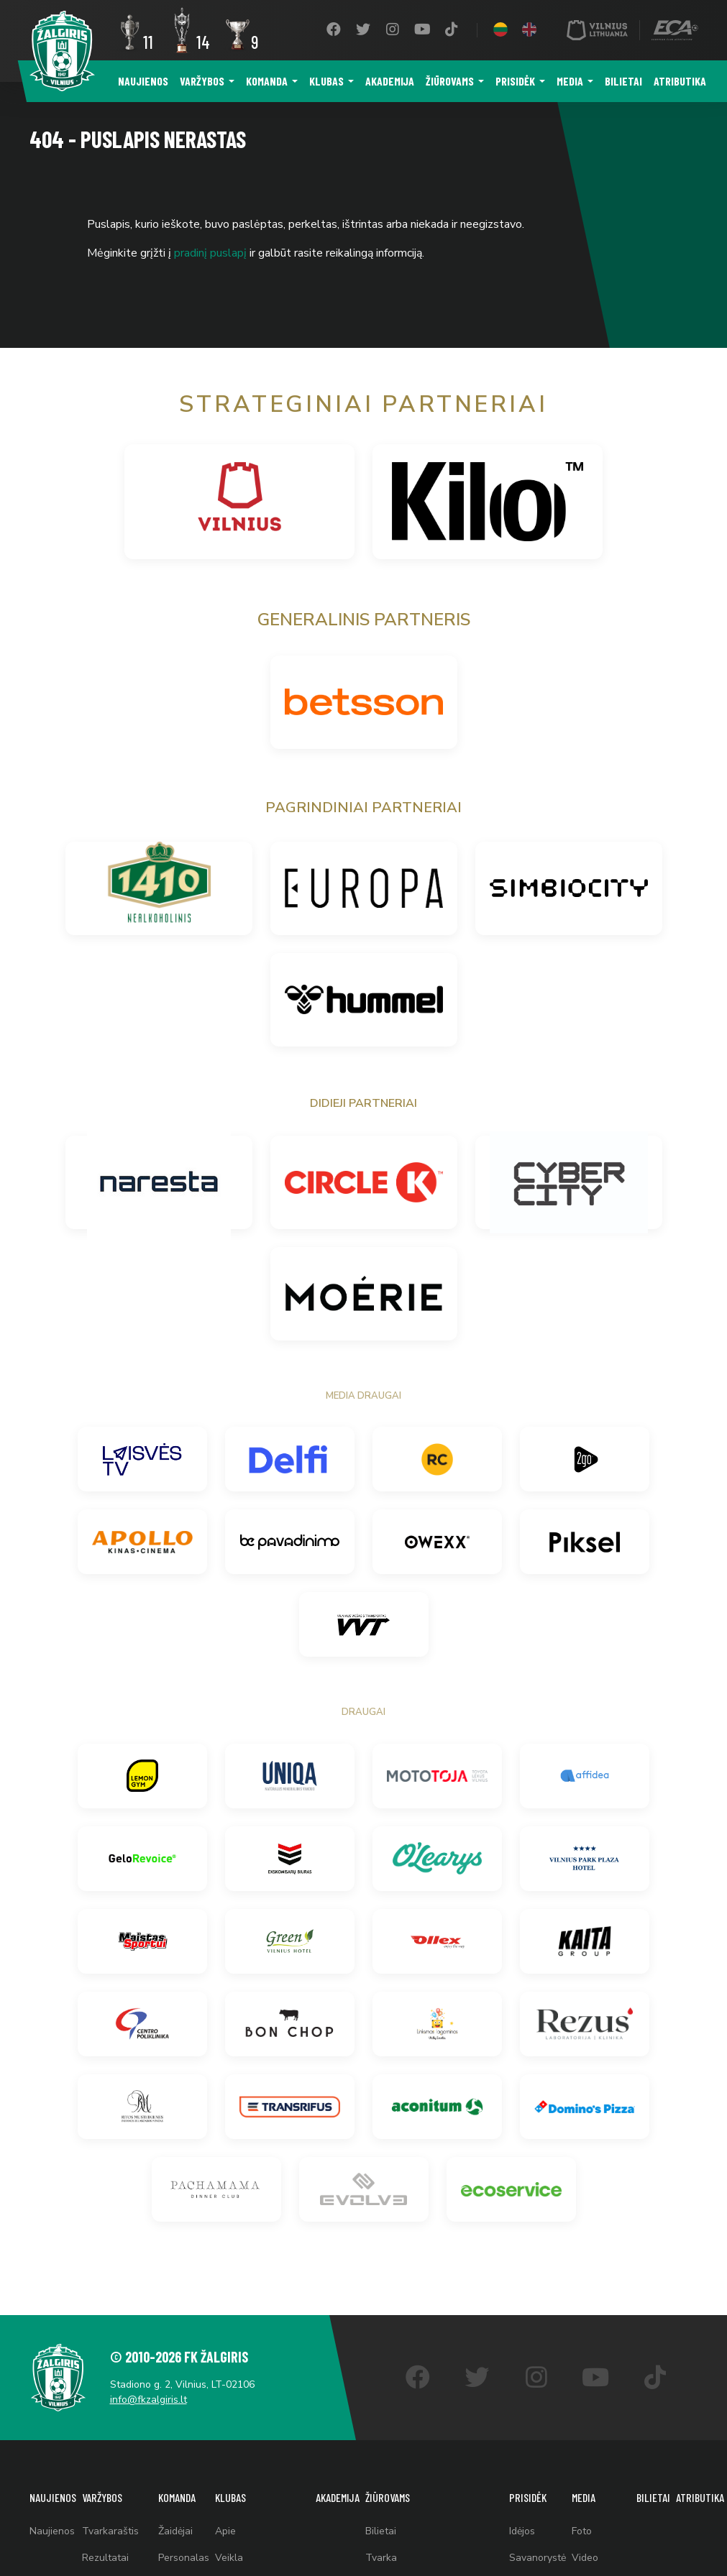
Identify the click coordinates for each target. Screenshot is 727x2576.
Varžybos (202, 81)
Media (570, 81)
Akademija (389, 81)
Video (585, 2557)
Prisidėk (515, 81)
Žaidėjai (175, 2531)
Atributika (680, 81)
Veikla (229, 2557)
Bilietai (623, 81)
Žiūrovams (450, 81)
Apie (225, 2531)
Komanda (267, 81)
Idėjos (522, 2531)
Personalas (183, 2557)
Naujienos (143, 81)
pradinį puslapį (210, 253)
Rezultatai (105, 2557)
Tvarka (381, 2557)
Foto (582, 2531)
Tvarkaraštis (110, 2531)
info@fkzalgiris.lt (148, 2399)
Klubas (326, 81)
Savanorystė (537, 2557)
